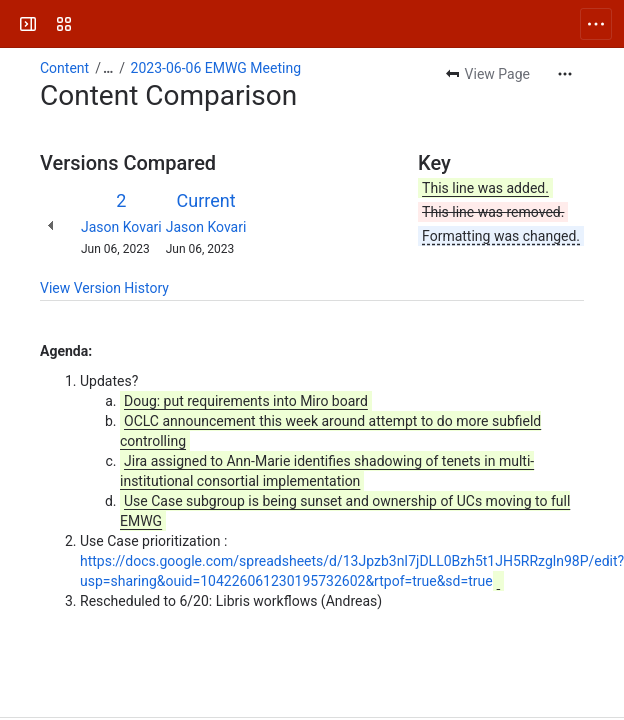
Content (64, 68)
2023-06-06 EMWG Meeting (216, 68)
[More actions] (565, 74)
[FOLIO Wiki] (92, 24)
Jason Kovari (121, 227)
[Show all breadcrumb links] (108, 68)
